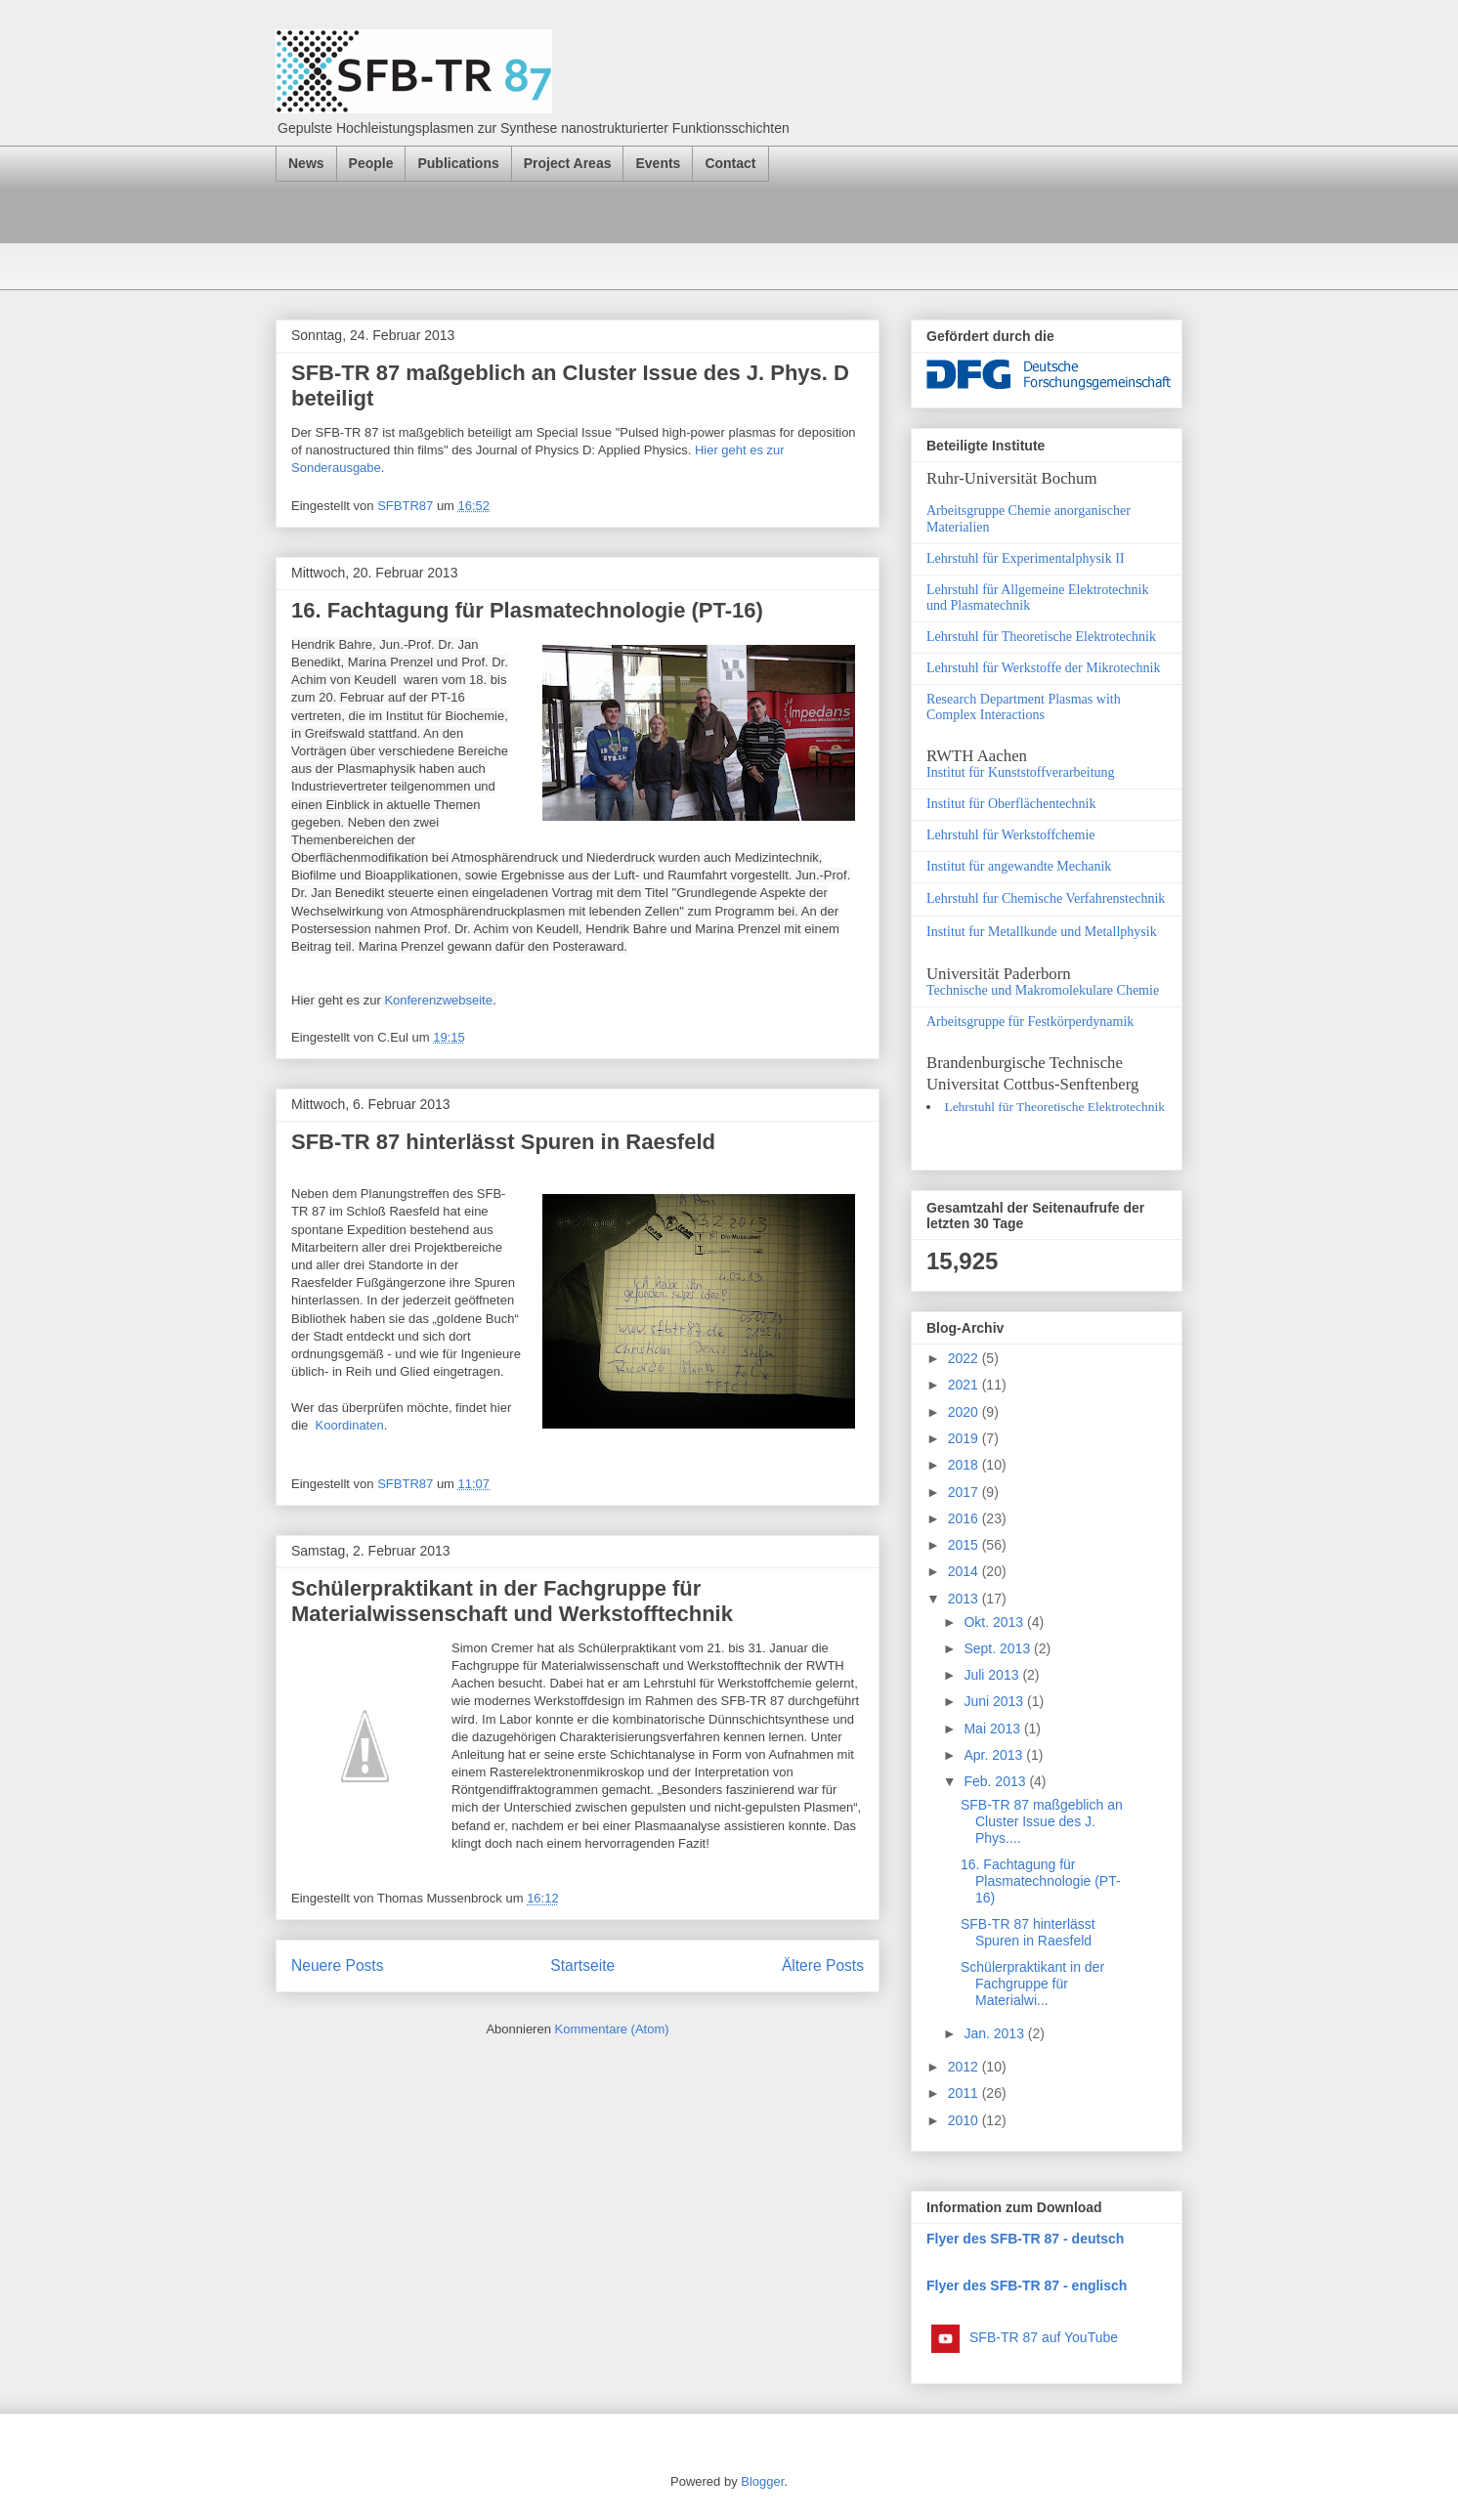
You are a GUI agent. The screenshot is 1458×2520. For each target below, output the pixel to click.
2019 (965, 1438)
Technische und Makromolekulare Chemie (1042, 990)
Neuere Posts (337, 1965)
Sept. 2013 (999, 1648)
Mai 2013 (993, 1728)
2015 (965, 1545)
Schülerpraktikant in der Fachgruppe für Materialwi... (1032, 1983)
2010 (965, 2120)
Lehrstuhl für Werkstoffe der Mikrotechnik (1043, 668)
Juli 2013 (993, 1675)
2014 (965, 1571)
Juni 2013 (995, 1701)
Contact (730, 163)
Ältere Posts (823, 1965)
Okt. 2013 (995, 1622)
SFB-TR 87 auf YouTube (1043, 2337)
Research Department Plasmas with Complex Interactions (1023, 707)
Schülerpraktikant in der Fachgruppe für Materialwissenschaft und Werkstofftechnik (512, 1601)
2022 (965, 1358)
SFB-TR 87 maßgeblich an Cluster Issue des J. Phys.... (1042, 1821)
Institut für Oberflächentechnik (1010, 803)
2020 (965, 1412)
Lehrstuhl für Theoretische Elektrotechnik (1054, 1106)
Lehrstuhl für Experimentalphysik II (1025, 558)
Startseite (582, 1965)
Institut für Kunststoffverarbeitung (1020, 772)
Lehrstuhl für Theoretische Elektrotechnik (1041, 636)
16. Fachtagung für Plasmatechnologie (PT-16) (527, 610)
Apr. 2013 (995, 1755)
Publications (457, 163)
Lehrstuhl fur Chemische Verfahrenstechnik (1045, 898)
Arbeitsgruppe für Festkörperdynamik (1030, 1021)
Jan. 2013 (995, 2033)
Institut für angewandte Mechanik (1018, 866)
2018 (965, 1465)
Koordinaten (350, 1425)
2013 (965, 1598)
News (306, 163)
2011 (965, 2093)
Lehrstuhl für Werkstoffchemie (1010, 835)
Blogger (762, 2481)
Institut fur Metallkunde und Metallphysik (1041, 931)
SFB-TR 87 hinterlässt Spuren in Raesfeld (503, 1142)
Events (657, 163)
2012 (965, 2066)
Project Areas (568, 163)
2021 (965, 1384)
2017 (965, 1492)
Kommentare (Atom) (612, 2029)
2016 (965, 1518)
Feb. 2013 (996, 1781)
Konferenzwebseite (438, 1000)
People (371, 163)
